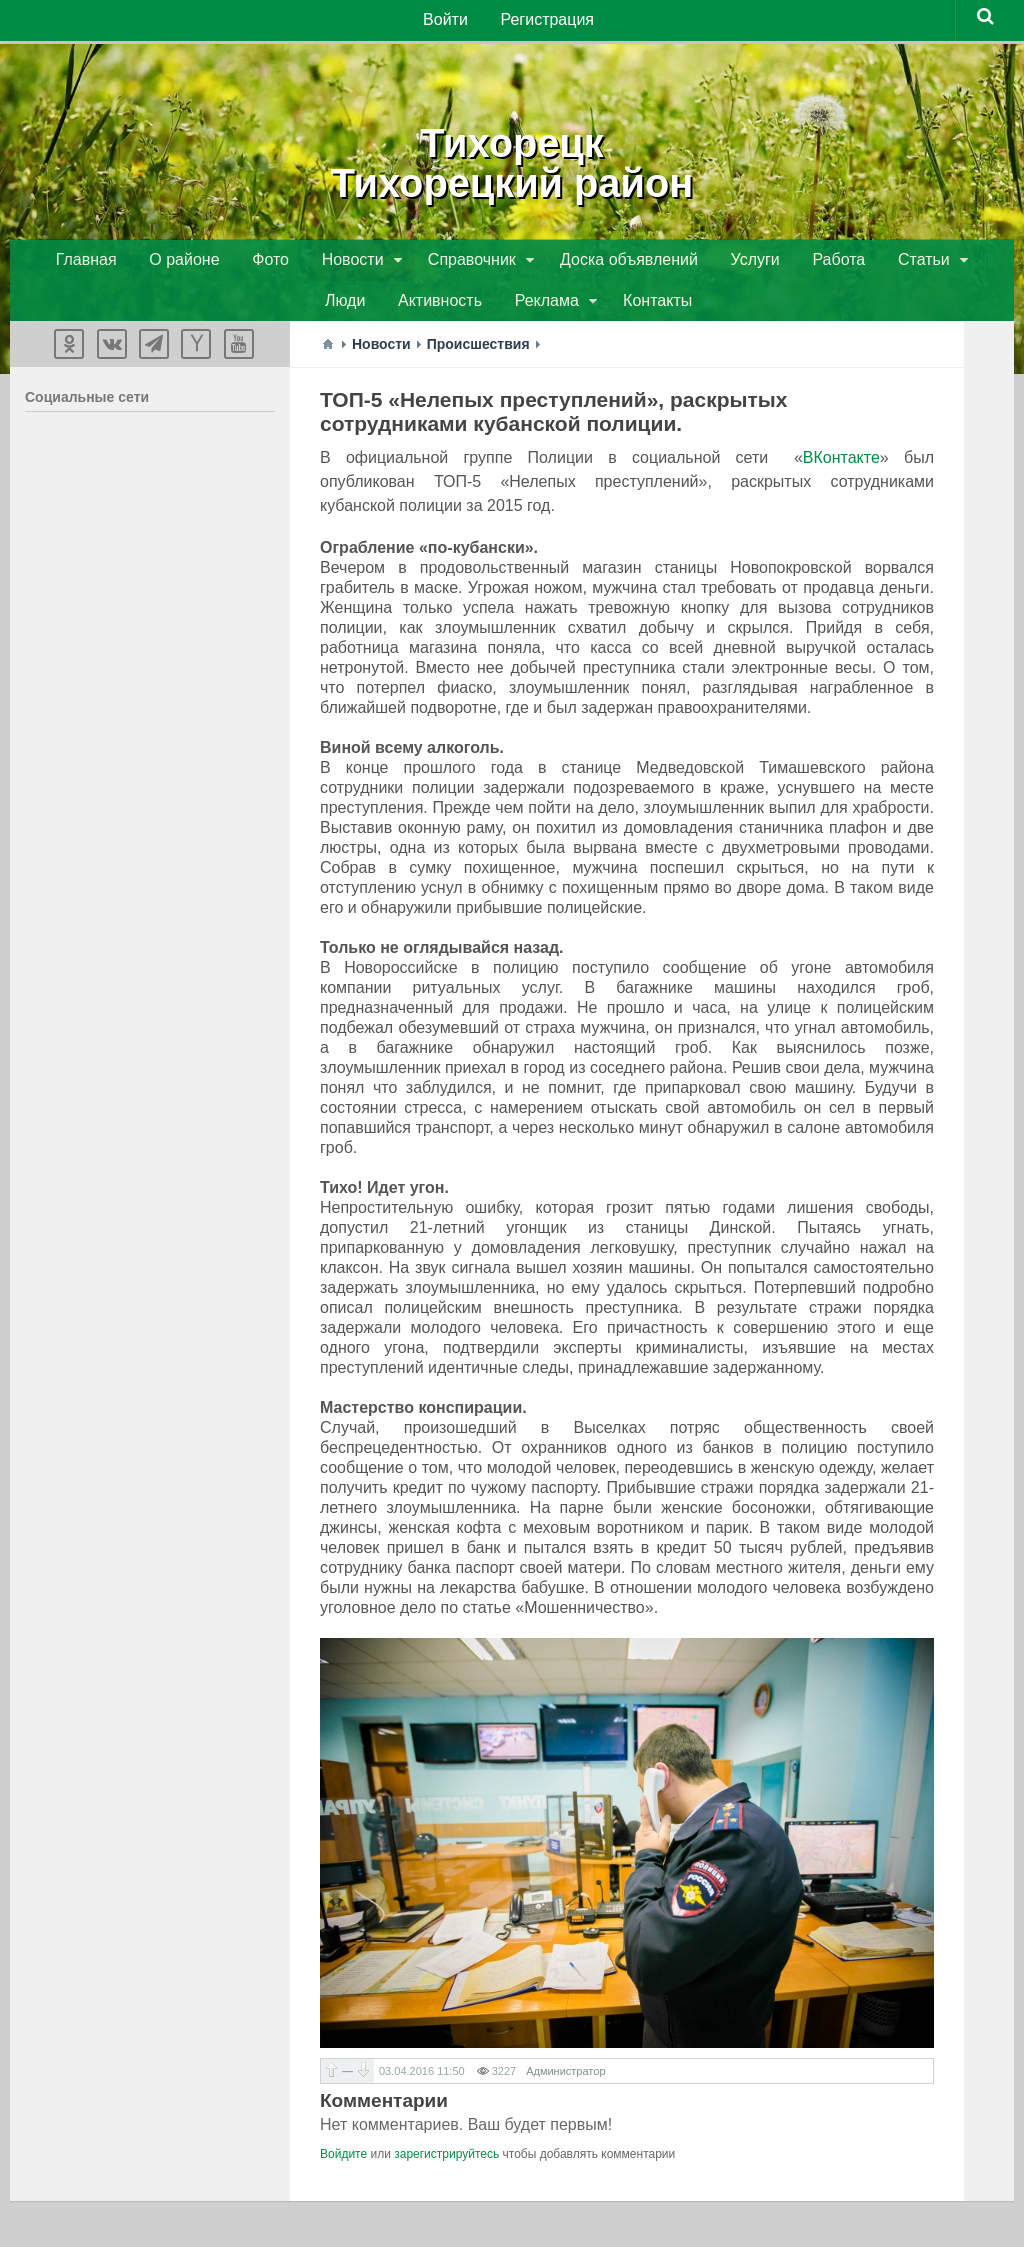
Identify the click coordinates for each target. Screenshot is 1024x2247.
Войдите (343, 2160)
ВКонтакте (841, 464)
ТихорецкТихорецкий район (512, 160)
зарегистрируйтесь (446, 2160)
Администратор (565, 2077)
